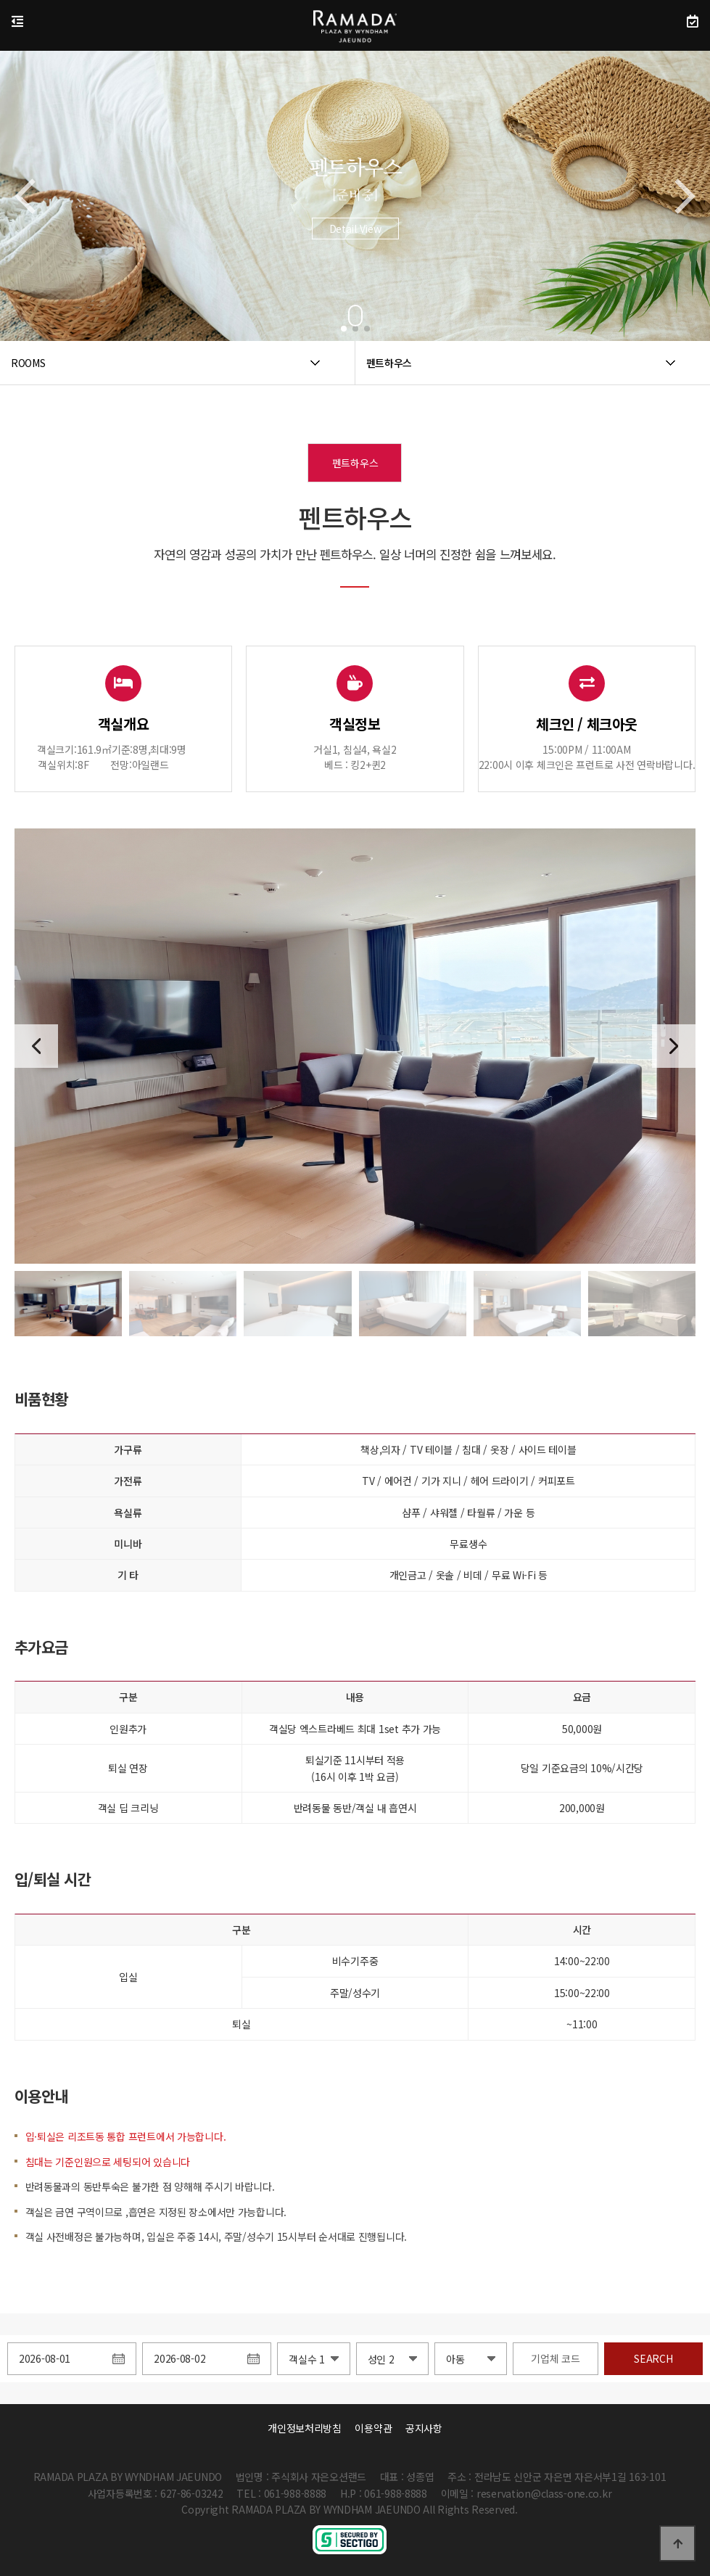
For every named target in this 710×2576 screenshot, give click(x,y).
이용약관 (373, 2428)
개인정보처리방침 (305, 2428)
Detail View (355, 244)
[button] (344, 329)
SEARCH (653, 2358)
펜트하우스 (355, 463)
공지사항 (423, 2428)
